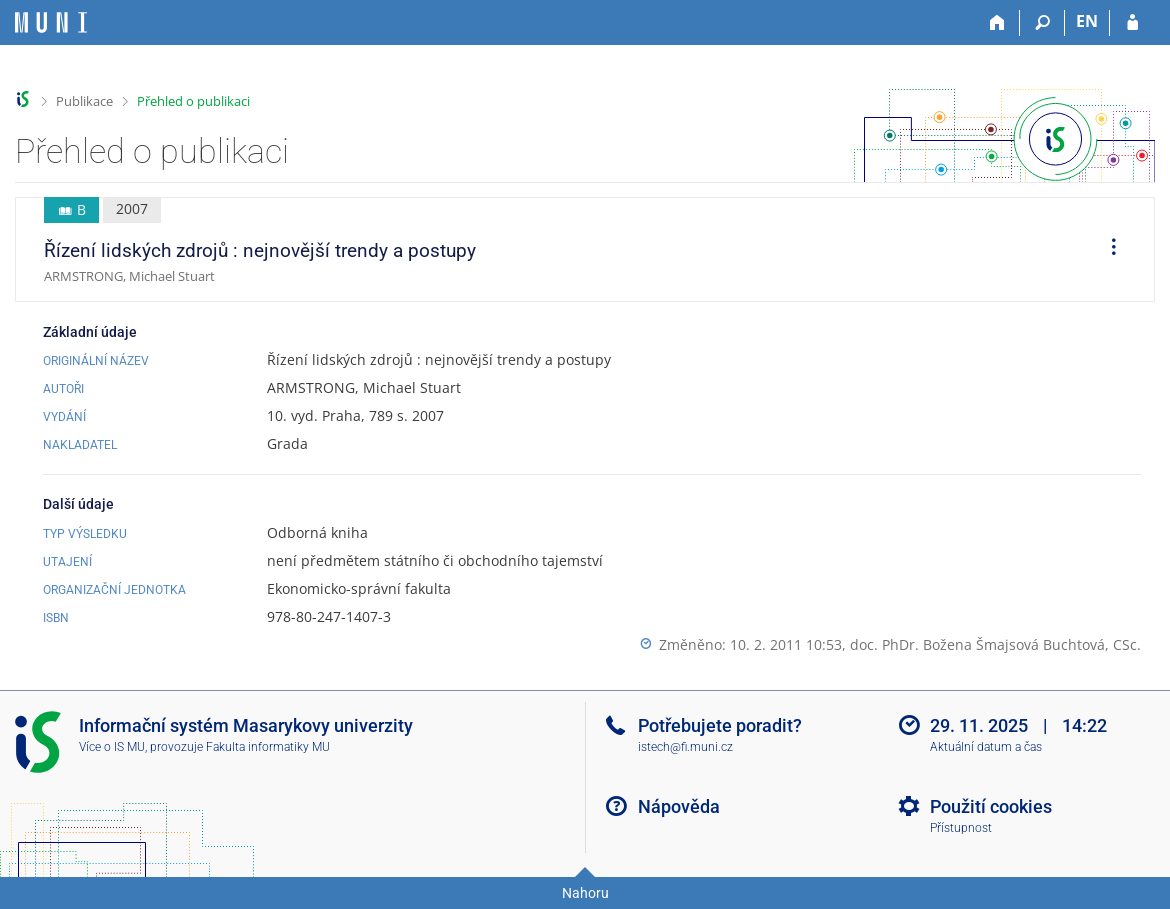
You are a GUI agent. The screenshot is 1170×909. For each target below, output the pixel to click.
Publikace (84, 101)
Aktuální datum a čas (986, 747)
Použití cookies (991, 806)
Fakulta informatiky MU (268, 747)
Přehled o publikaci (193, 101)
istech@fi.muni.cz (685, 747)
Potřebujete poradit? (720, 725)
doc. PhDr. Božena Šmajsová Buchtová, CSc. (995, 644)
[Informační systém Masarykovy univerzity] (51, 22)
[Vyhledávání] (1042, 23)
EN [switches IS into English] (1087, 21)
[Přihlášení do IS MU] (1132, 23)
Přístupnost (961, 828)
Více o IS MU (112, 747)
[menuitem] (1107, 250)
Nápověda (679, 806)
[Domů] (997, 23)
